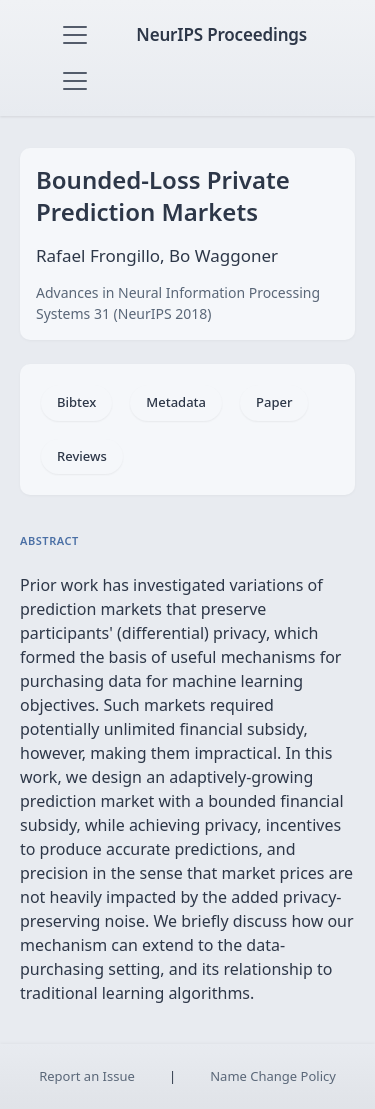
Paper (274, 402)
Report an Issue (87, 1076)
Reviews (82, 456)
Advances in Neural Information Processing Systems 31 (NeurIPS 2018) (178, 303)
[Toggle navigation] (75, 35)
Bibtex (76, 402)
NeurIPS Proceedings (221, 34)
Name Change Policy (273, 1076)
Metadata (176, 402)
